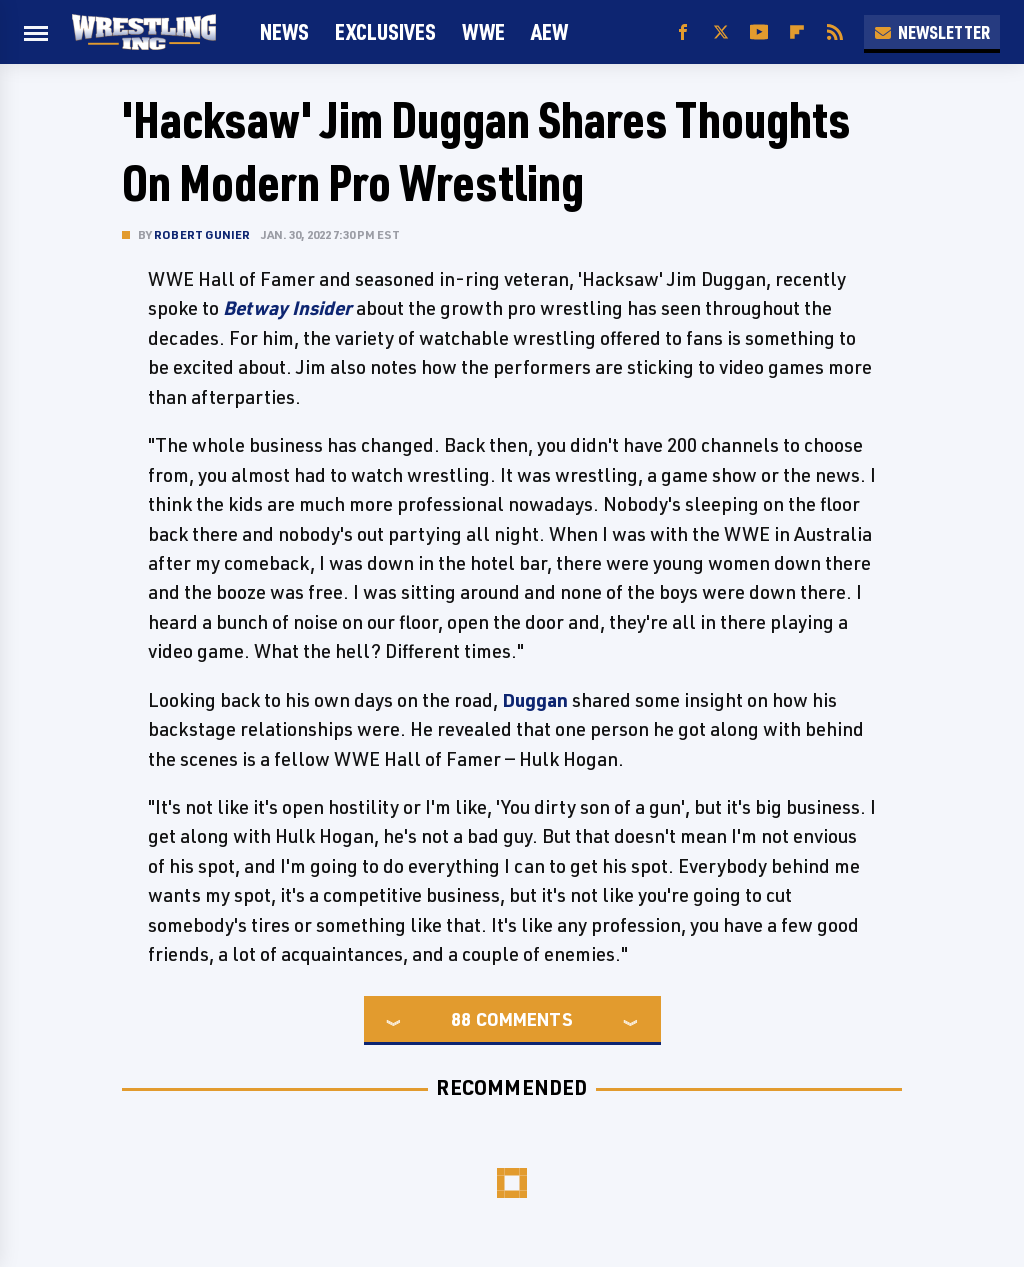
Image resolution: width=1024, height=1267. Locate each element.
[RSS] (835, 32)
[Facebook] (683, 32)
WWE (483, 31)
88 (461, 1019)
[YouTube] (759, 32)
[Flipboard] (797, 32)
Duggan (535, 700)
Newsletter (932, 32)
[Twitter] (721, 32)
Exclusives (385, 31)
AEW (549, 31)
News (284, 31)
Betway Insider (287, 308)
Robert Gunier (202, 234)
